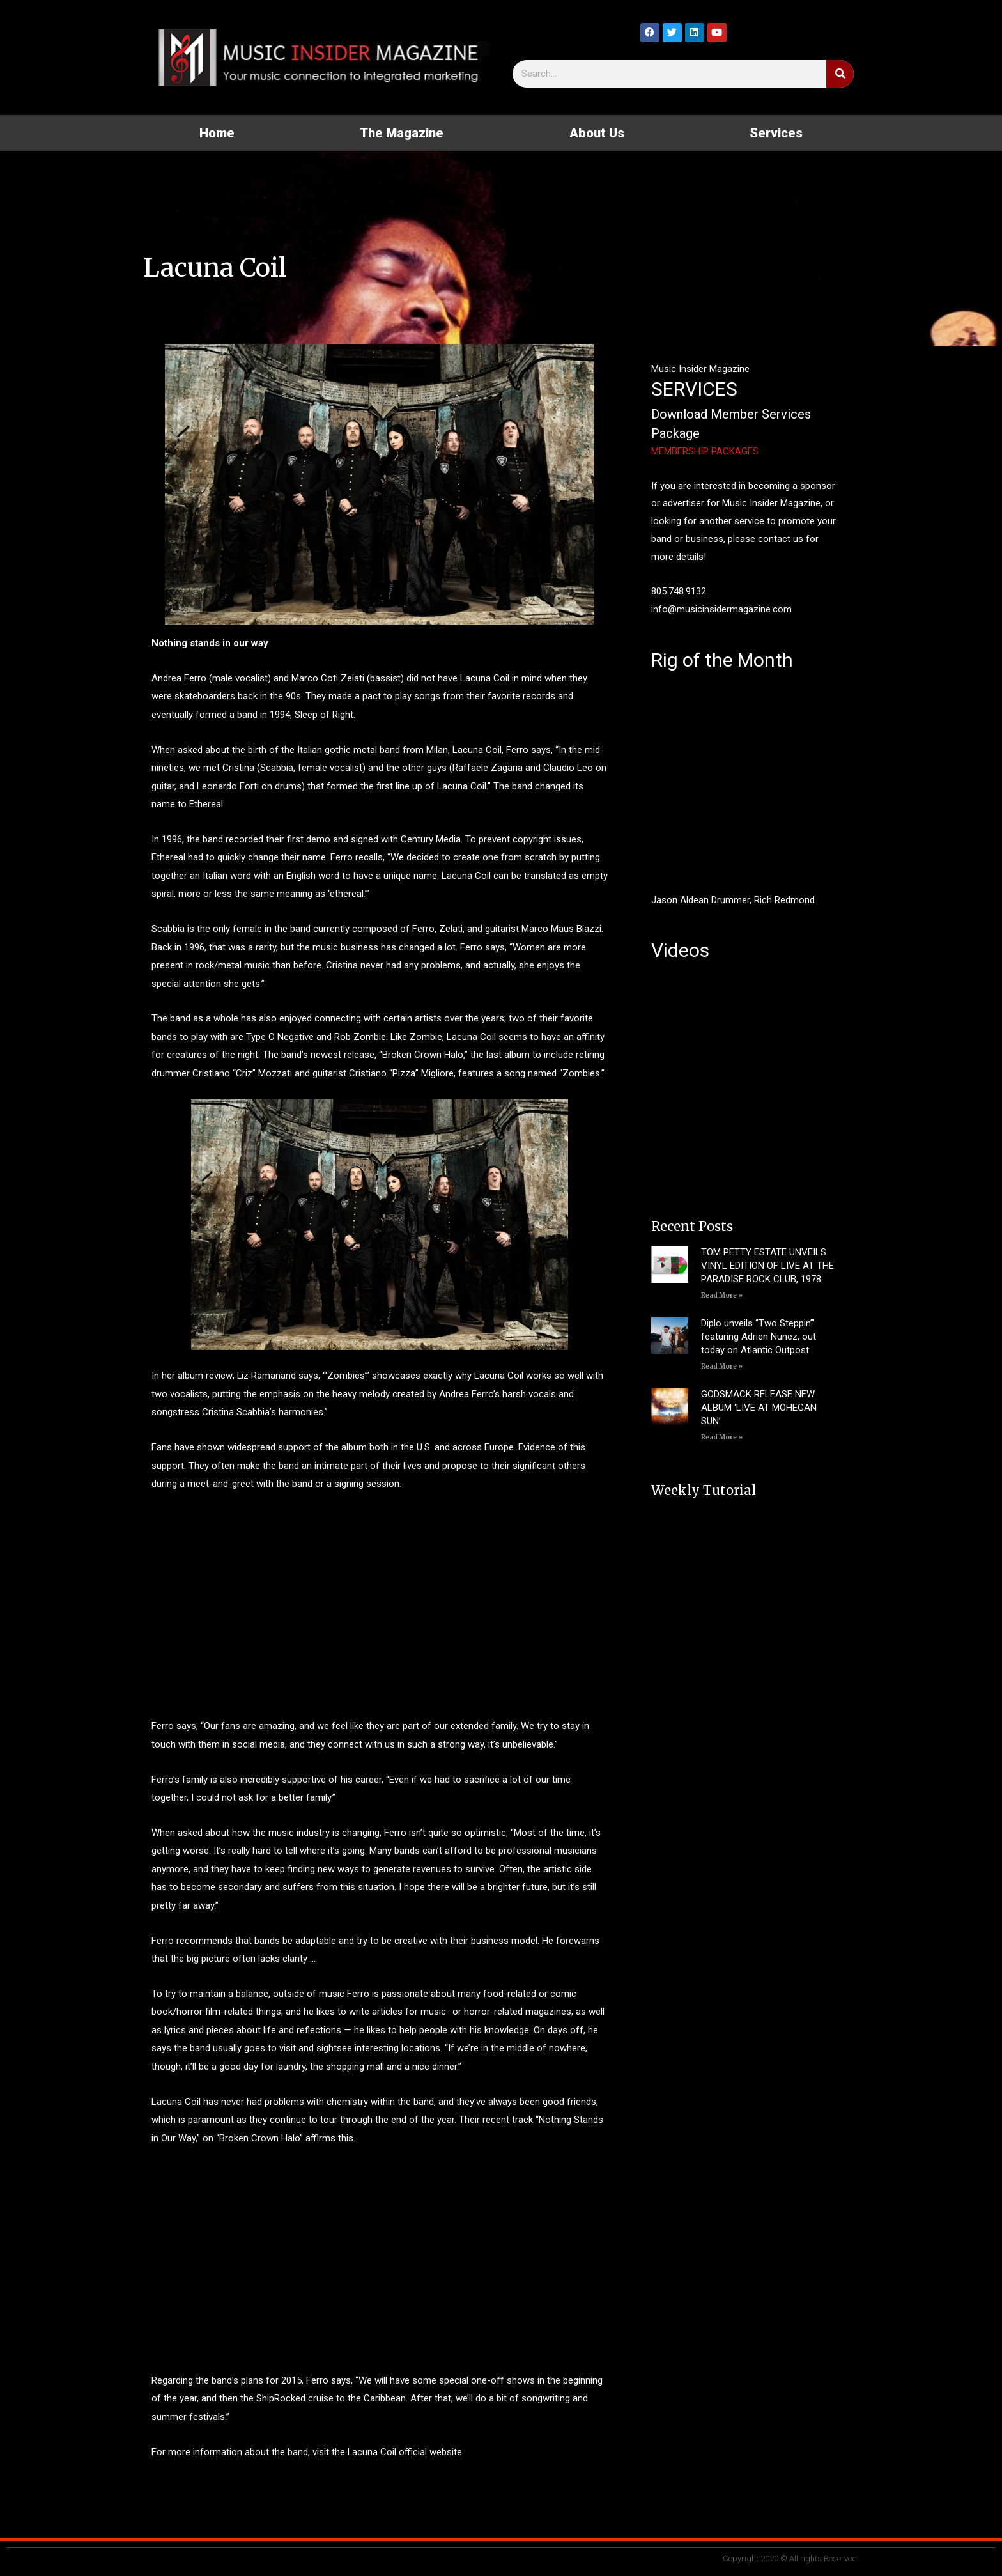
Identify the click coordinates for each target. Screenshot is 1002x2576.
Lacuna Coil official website (405, 2452)
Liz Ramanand (266, 1375)
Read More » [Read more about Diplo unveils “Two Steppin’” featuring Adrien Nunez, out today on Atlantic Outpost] (722, 1366)
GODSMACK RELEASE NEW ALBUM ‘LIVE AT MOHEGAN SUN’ (759, 1407)
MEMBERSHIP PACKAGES (705, 451)
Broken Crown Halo (422, 1054)
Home (217, 133)
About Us (596, 133)
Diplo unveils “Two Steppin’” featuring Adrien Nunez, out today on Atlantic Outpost (758, 1336)
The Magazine (401, 133)
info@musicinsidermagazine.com (721, 609)
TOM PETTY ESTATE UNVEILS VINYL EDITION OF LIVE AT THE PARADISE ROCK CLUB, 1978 (767, 1265)
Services (776, 133)
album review (205, 1375)
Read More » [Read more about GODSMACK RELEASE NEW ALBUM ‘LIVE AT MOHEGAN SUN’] (722, 1437)
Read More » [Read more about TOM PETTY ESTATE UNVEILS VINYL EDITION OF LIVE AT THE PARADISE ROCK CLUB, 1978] (722, 1295)
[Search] (840, 74)
